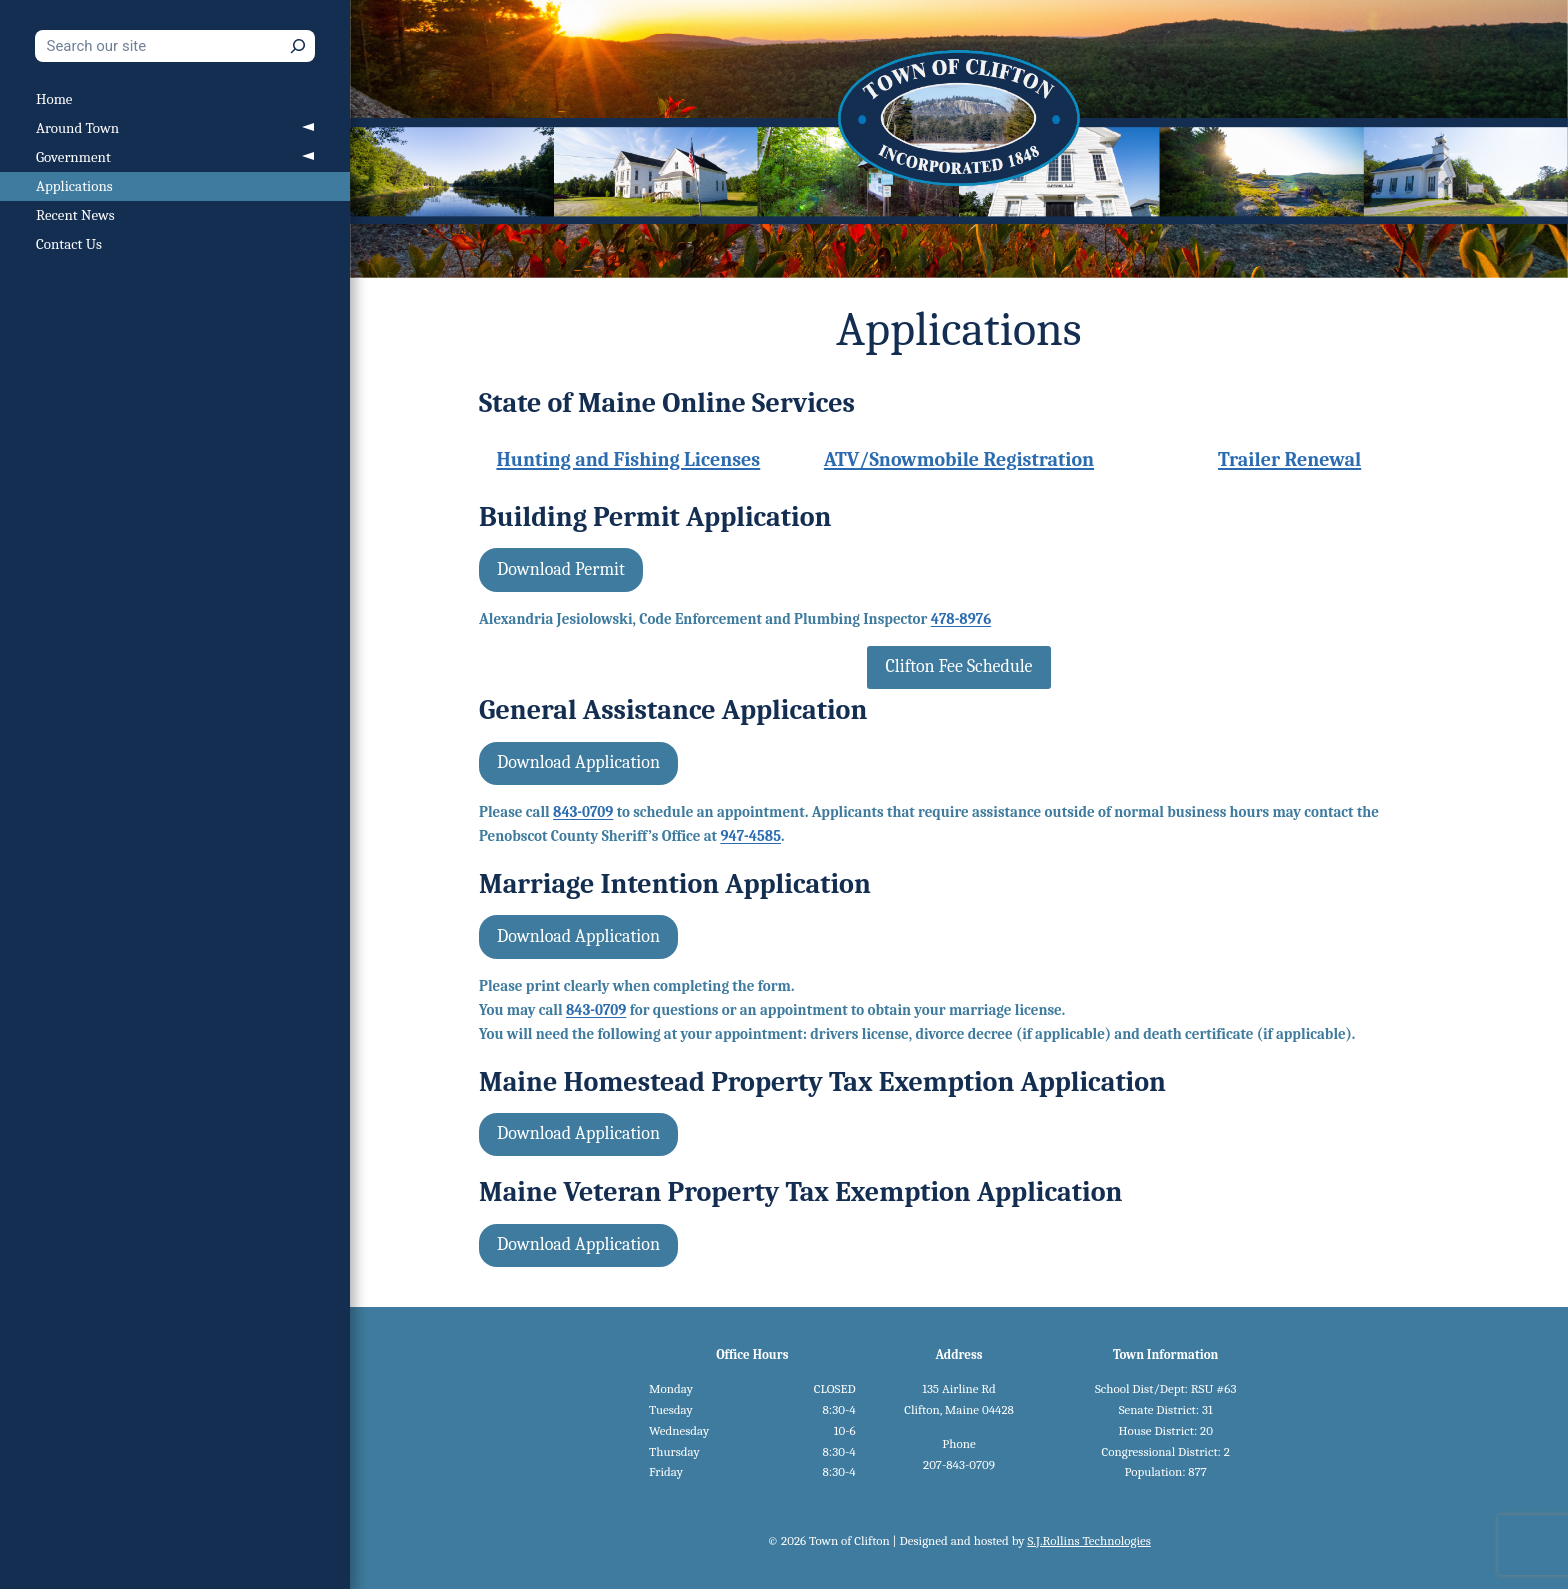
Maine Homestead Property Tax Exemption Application (822, 1082)
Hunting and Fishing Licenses (628, 459)
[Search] (298, 46)
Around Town (77, 128)
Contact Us (69, 244)
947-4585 (750, 836)
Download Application (578, 762)
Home (54, 99)
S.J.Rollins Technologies (1088, 1540)
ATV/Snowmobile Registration (959, 459)
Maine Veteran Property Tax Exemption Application (800, 1192)
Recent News (75, 215)
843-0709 (583, 812)
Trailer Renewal (1289, 459)
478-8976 (961, 619)
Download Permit (561, 569)
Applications (74, 186)
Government (73, 157)
